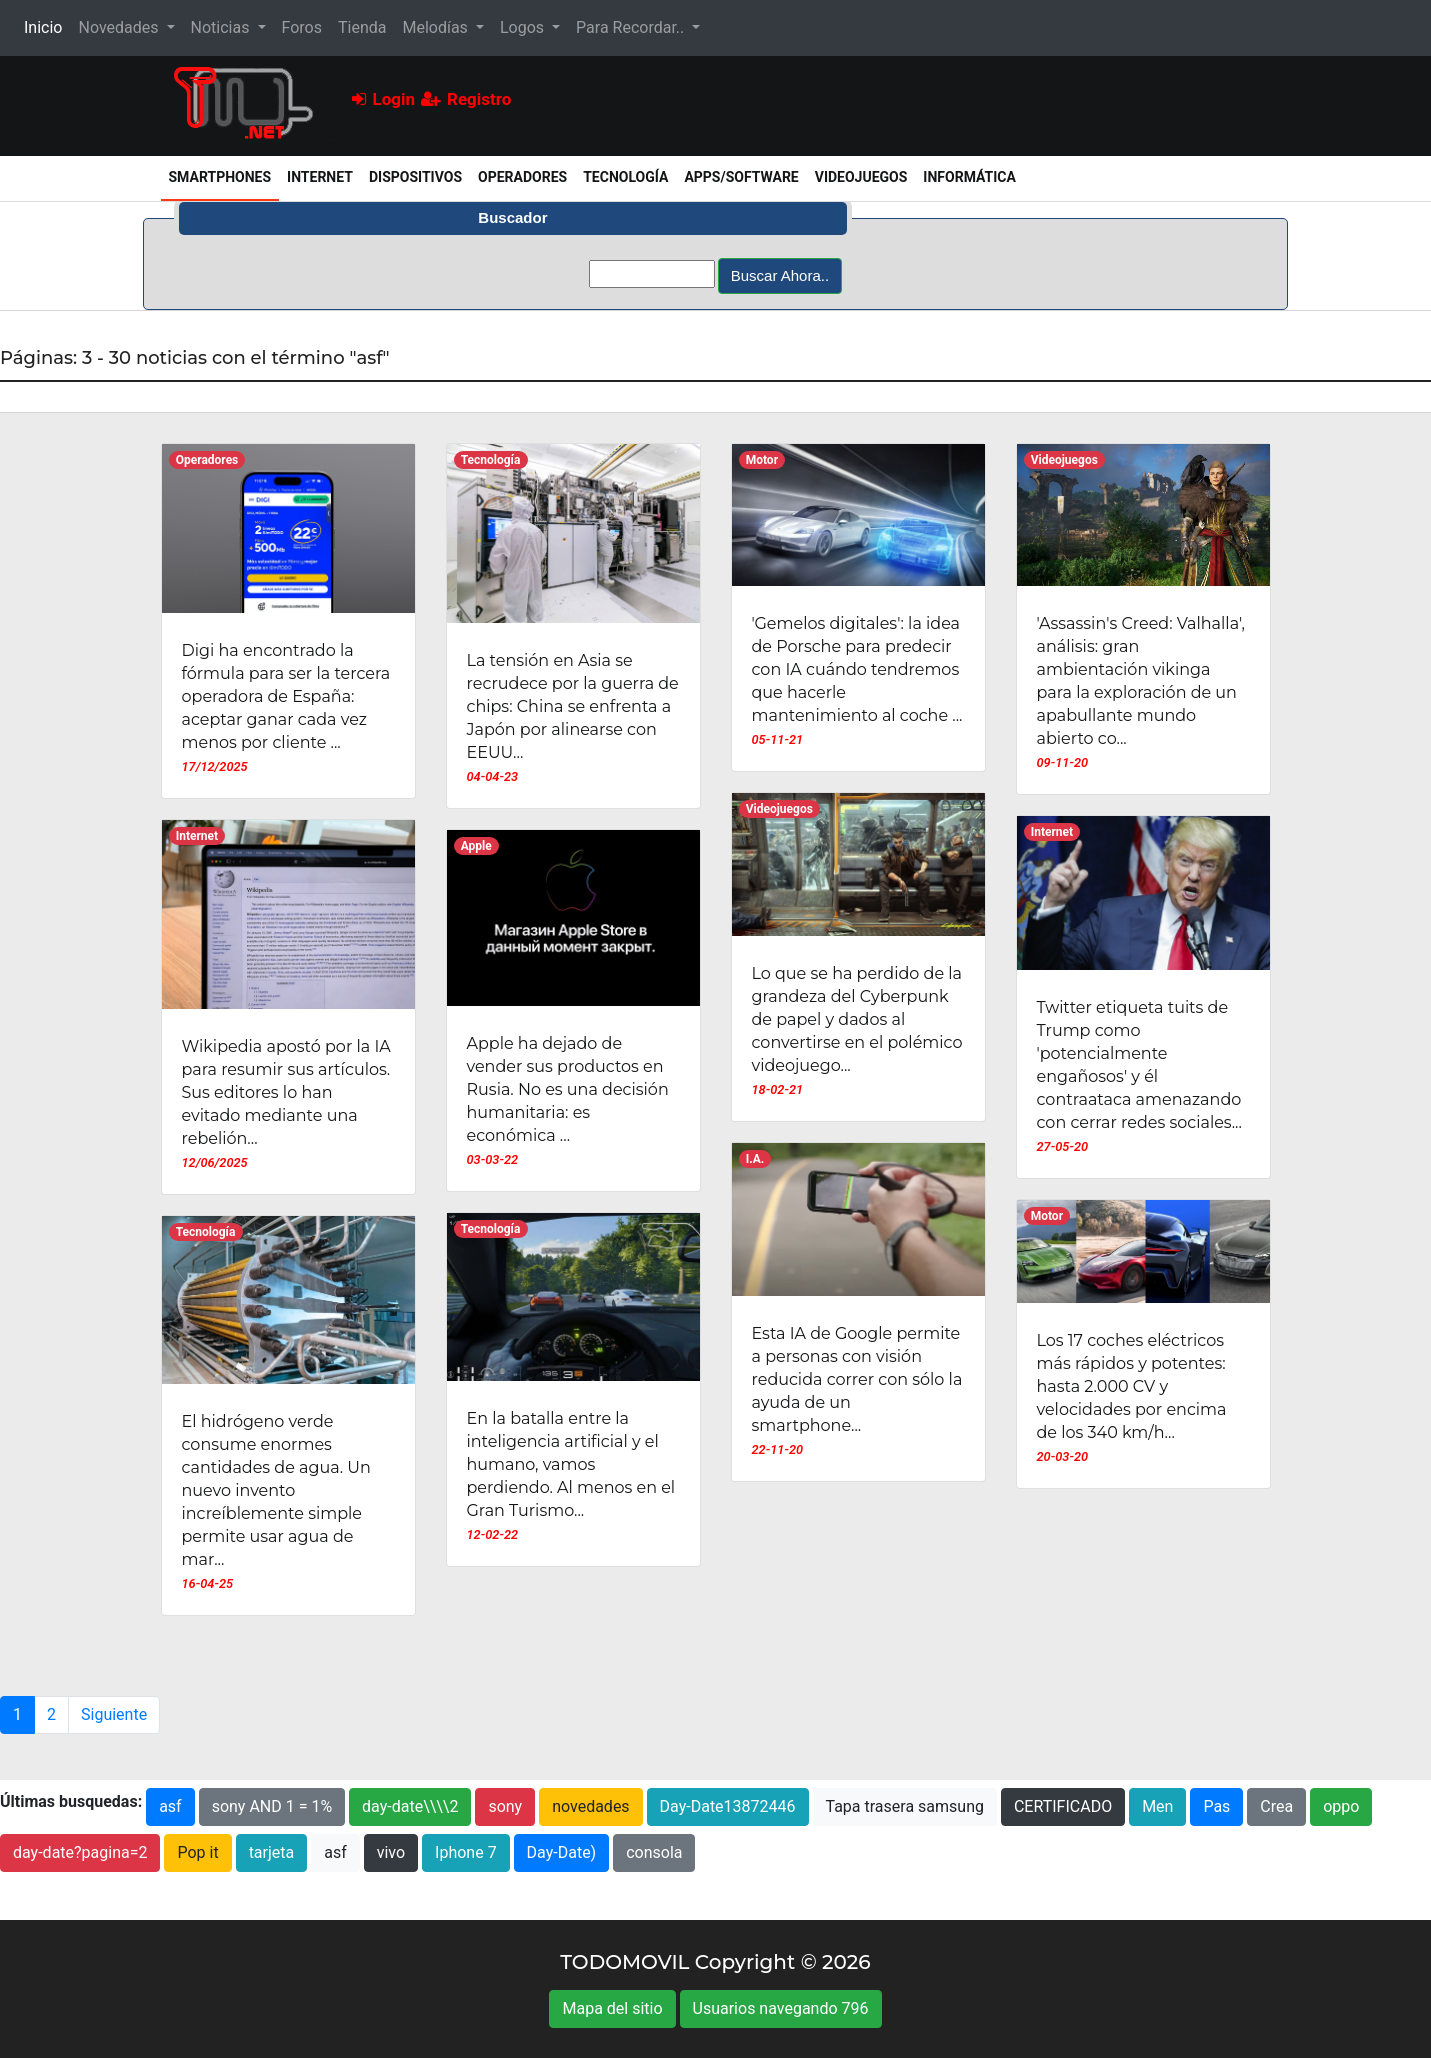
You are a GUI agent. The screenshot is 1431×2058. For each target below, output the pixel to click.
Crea (1276, 1806)
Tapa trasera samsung (905, 1806)
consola (654, 1852)
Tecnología (625, 177)
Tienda (362, 27)
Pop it (197, 1852)
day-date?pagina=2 (80, 1852)
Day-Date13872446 (728, 1806)
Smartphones (224, 175)
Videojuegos (861, 177)
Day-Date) (562, 1852)
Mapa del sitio (612, 2008)
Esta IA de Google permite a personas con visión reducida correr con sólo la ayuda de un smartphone (857, 1379)
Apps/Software (741, 177)
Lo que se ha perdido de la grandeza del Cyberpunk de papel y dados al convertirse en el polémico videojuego (857, 1019)
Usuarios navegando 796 (781, 2008)
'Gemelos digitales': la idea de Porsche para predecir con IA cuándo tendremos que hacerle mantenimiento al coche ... (857, 669)
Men (1157, 1806)
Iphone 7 (466, 1852)
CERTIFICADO (1063, 1806)
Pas (1216, 1806)
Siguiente (114, 1714)
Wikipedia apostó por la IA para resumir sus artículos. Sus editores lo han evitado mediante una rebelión (286, 1092)
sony (505, 1806)
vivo (391, 1852)
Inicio (47, 26)
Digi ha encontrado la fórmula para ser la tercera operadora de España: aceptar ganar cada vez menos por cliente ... (286, 696)
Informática (969, 177)
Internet (320, 177)
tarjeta (272, 1852)
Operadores (522, 177)
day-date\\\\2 (410, 1806)
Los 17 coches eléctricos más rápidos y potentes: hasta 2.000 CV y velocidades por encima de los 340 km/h (1132, 1386)
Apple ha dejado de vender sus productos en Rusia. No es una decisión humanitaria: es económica (568, 1089)
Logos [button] (524, 27)
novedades (590, 1806)
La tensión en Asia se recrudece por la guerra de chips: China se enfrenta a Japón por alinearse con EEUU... (573, 706)
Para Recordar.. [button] (632, 27)
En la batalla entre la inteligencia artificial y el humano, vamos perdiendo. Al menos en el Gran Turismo (571, 1464)
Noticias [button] (222, 27)
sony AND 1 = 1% (272, 1806)
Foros (302, 27)
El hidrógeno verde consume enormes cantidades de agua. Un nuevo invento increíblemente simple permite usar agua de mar (276, 1490)
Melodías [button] (436, 27)
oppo (1341, 1806)
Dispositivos (415, 177)
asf (170, 1806)
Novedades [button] (120, 27)
